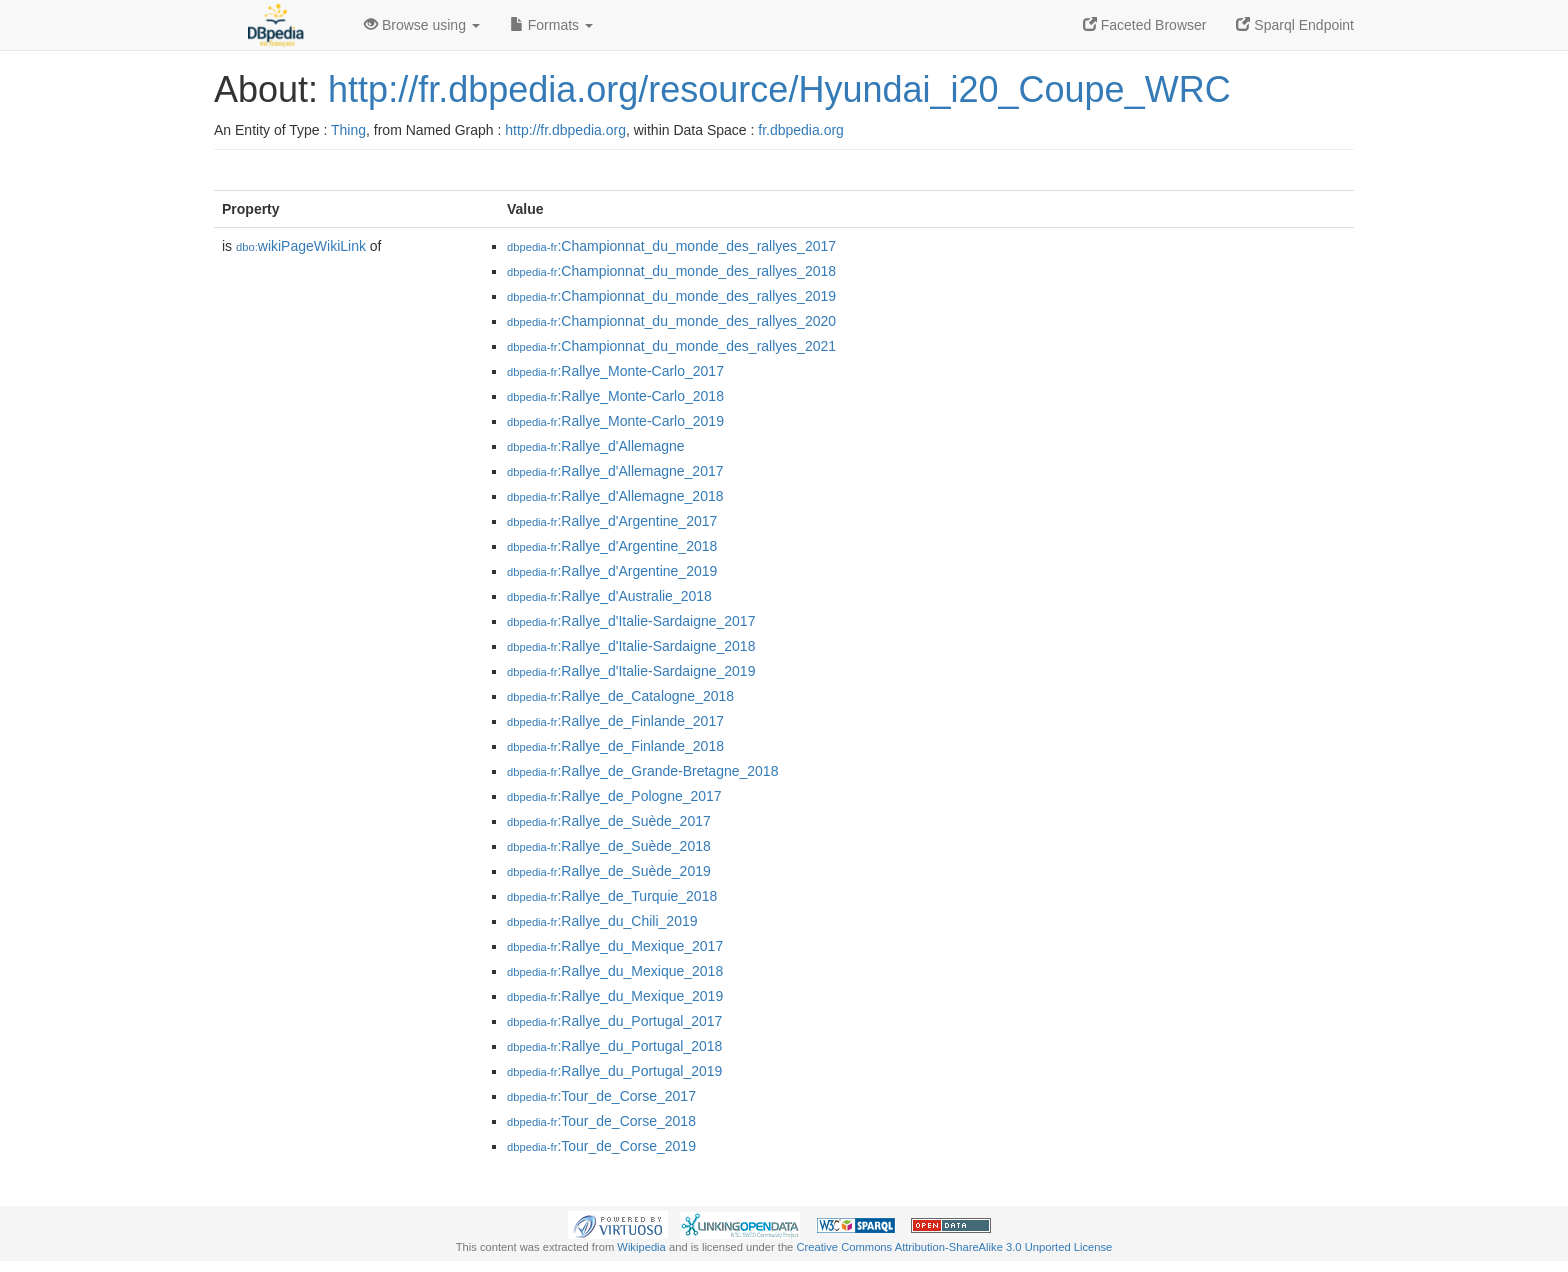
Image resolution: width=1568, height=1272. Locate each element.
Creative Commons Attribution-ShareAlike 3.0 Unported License (954, 1247)
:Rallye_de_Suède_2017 (609, 821)
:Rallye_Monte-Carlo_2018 (615, 396)
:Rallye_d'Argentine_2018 (612, 546)
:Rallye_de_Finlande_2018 (615, 746)
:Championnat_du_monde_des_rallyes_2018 (671, 271)
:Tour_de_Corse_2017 (601, 1096)
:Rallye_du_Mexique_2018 (615, 971)
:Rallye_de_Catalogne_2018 (620, 696)
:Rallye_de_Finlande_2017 (615, 721)
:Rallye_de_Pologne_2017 (614, 796)
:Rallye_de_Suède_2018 (609, 846)
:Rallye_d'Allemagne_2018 (615, 496)
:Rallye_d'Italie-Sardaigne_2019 (631, 671)
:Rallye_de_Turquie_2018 (612, 896)
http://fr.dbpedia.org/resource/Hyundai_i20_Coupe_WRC (779, 89)
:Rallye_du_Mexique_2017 (615, 946)
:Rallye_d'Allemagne (596, 446)
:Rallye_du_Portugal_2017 (614, 1021)
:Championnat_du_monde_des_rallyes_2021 (671, 346)
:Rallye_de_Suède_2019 (609, 871)
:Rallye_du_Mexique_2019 (615, 996)
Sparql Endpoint (1295, 25)
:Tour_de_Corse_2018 (601, 1121)
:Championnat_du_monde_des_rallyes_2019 (671, 296)
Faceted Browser (1145, 25)
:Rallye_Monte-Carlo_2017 (615, 371)
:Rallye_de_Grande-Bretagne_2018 (642, 771)
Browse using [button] (422, 25)
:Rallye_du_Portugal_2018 (614, 1046)
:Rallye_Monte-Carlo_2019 (615, 421)
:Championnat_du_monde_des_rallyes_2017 (671, 246)
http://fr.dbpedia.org (565, 130)
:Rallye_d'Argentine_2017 (612, 521)
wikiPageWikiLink (301, 246)
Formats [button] (551, 25)
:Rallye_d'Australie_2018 (609, 596)
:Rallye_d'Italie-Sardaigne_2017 (631, 621)
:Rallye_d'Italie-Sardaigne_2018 (631, 646)
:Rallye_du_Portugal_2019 (614, 1071)
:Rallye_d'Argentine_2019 (612, 571)
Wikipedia (641, 1247)
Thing (348, 130)
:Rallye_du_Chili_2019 (602, 921)
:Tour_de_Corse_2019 (601, 1146)
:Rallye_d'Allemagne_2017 (615, 471)
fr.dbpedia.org (801, 130)
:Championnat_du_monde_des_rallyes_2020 (671, 321)
